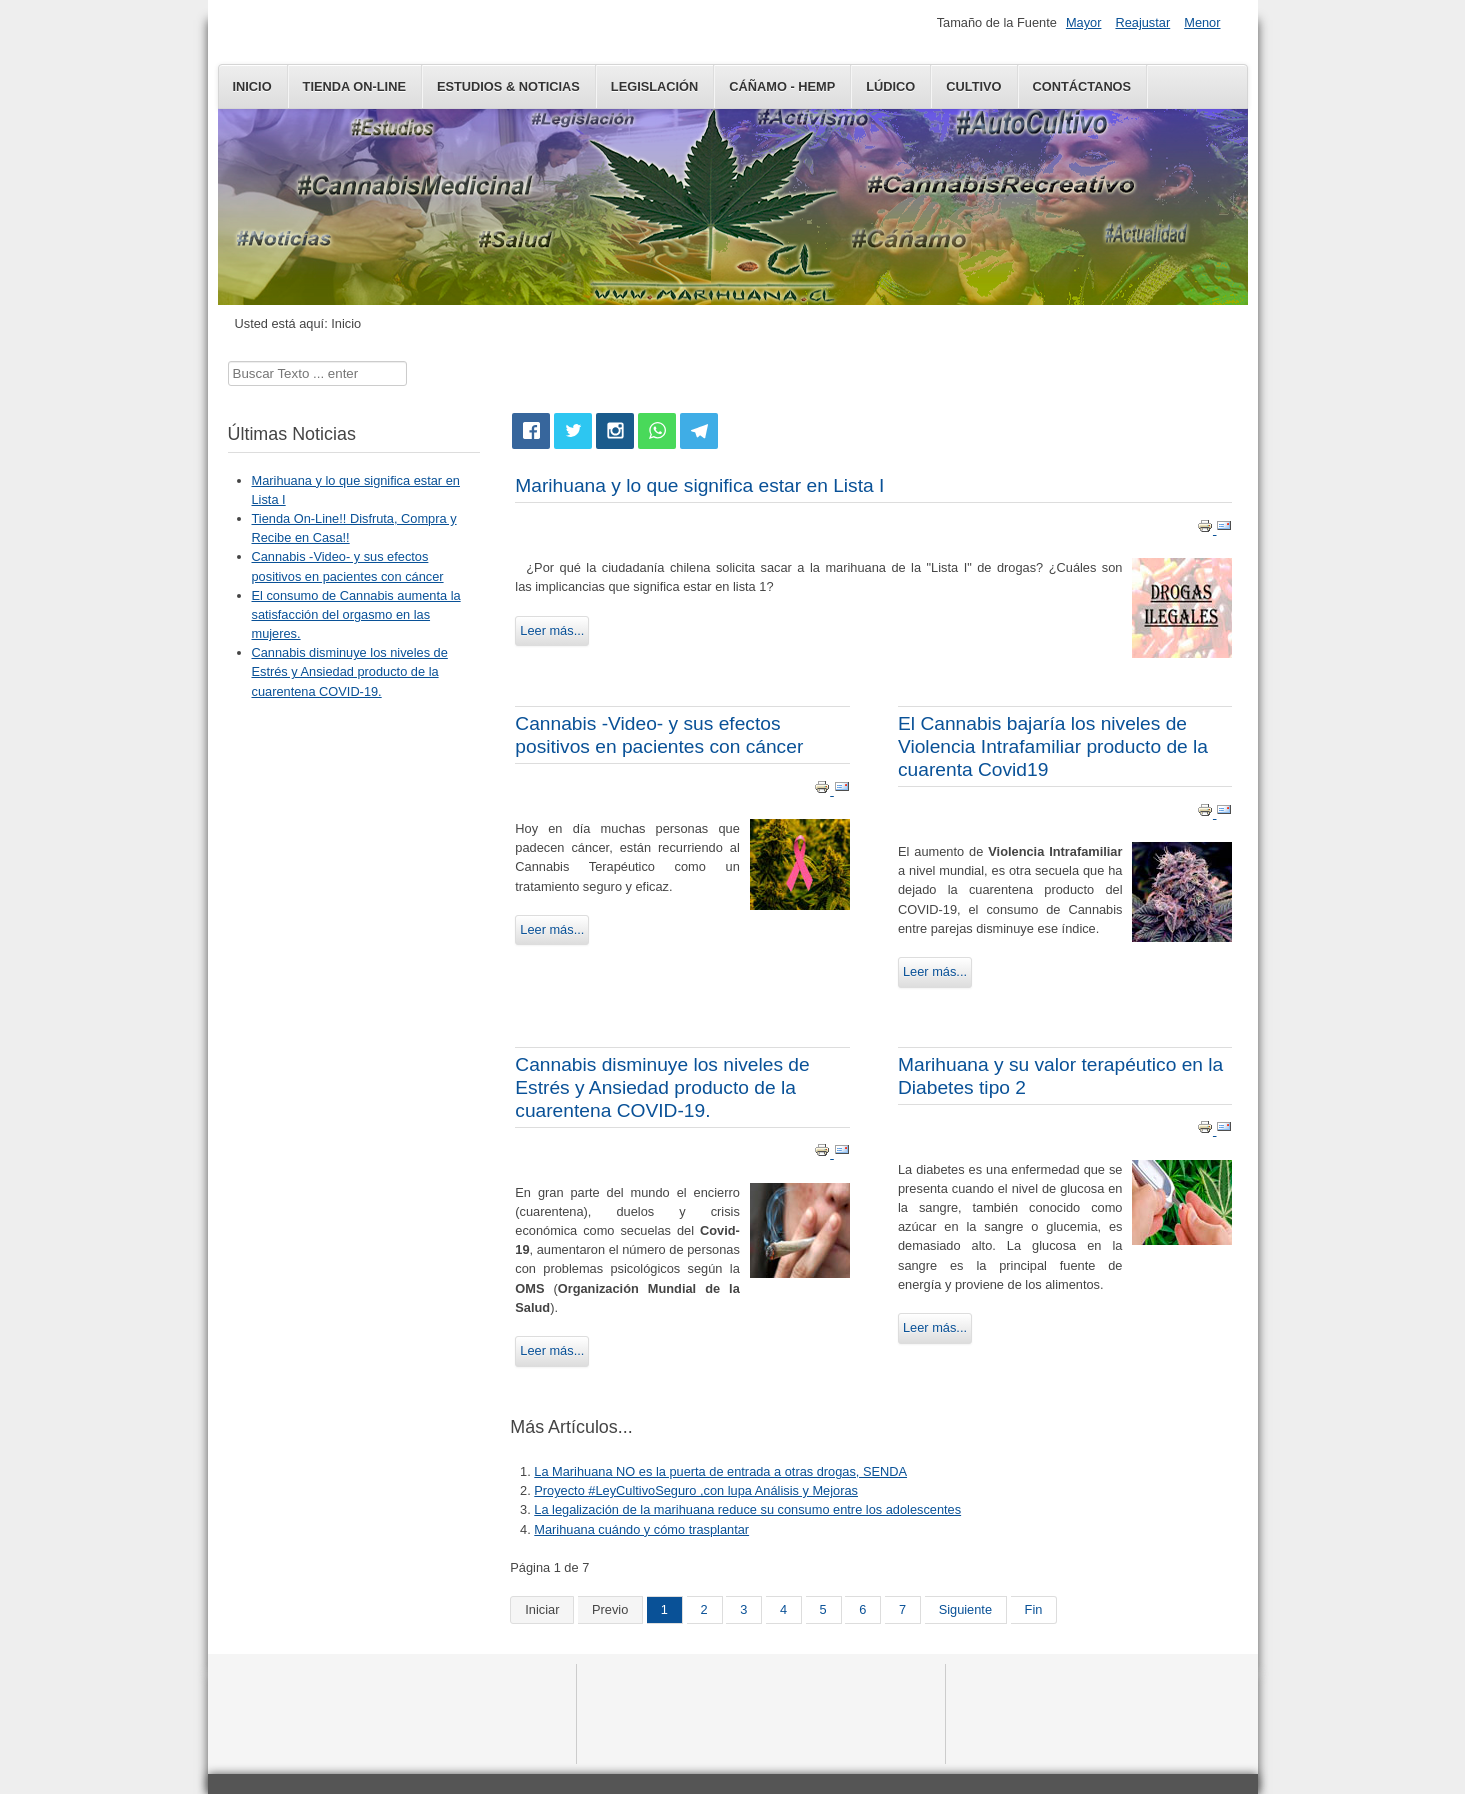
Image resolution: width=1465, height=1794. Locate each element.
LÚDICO (890, 86)
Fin (1034, 1609)
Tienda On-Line (354, 86)
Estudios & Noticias (508, 86)
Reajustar (1142, 22)
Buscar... (228, 361)
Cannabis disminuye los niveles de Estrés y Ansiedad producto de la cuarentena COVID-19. (662, 1087)
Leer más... (552, 630)
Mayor (1084, 22)
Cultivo (973, 86)
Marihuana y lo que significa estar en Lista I (699, 485)
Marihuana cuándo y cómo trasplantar (641, 1529)
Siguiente (965, 1609)
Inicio (252, 86)
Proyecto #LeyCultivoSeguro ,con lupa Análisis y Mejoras (696, 1490)
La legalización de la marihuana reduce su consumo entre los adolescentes (747, 1509)
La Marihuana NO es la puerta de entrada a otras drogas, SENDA (720, 1471)
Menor (1202, 22)
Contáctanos (1082, 86)
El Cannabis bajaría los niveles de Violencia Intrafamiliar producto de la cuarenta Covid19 (1053, 746)
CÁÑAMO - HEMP (782, 86)
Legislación (654, 86)
